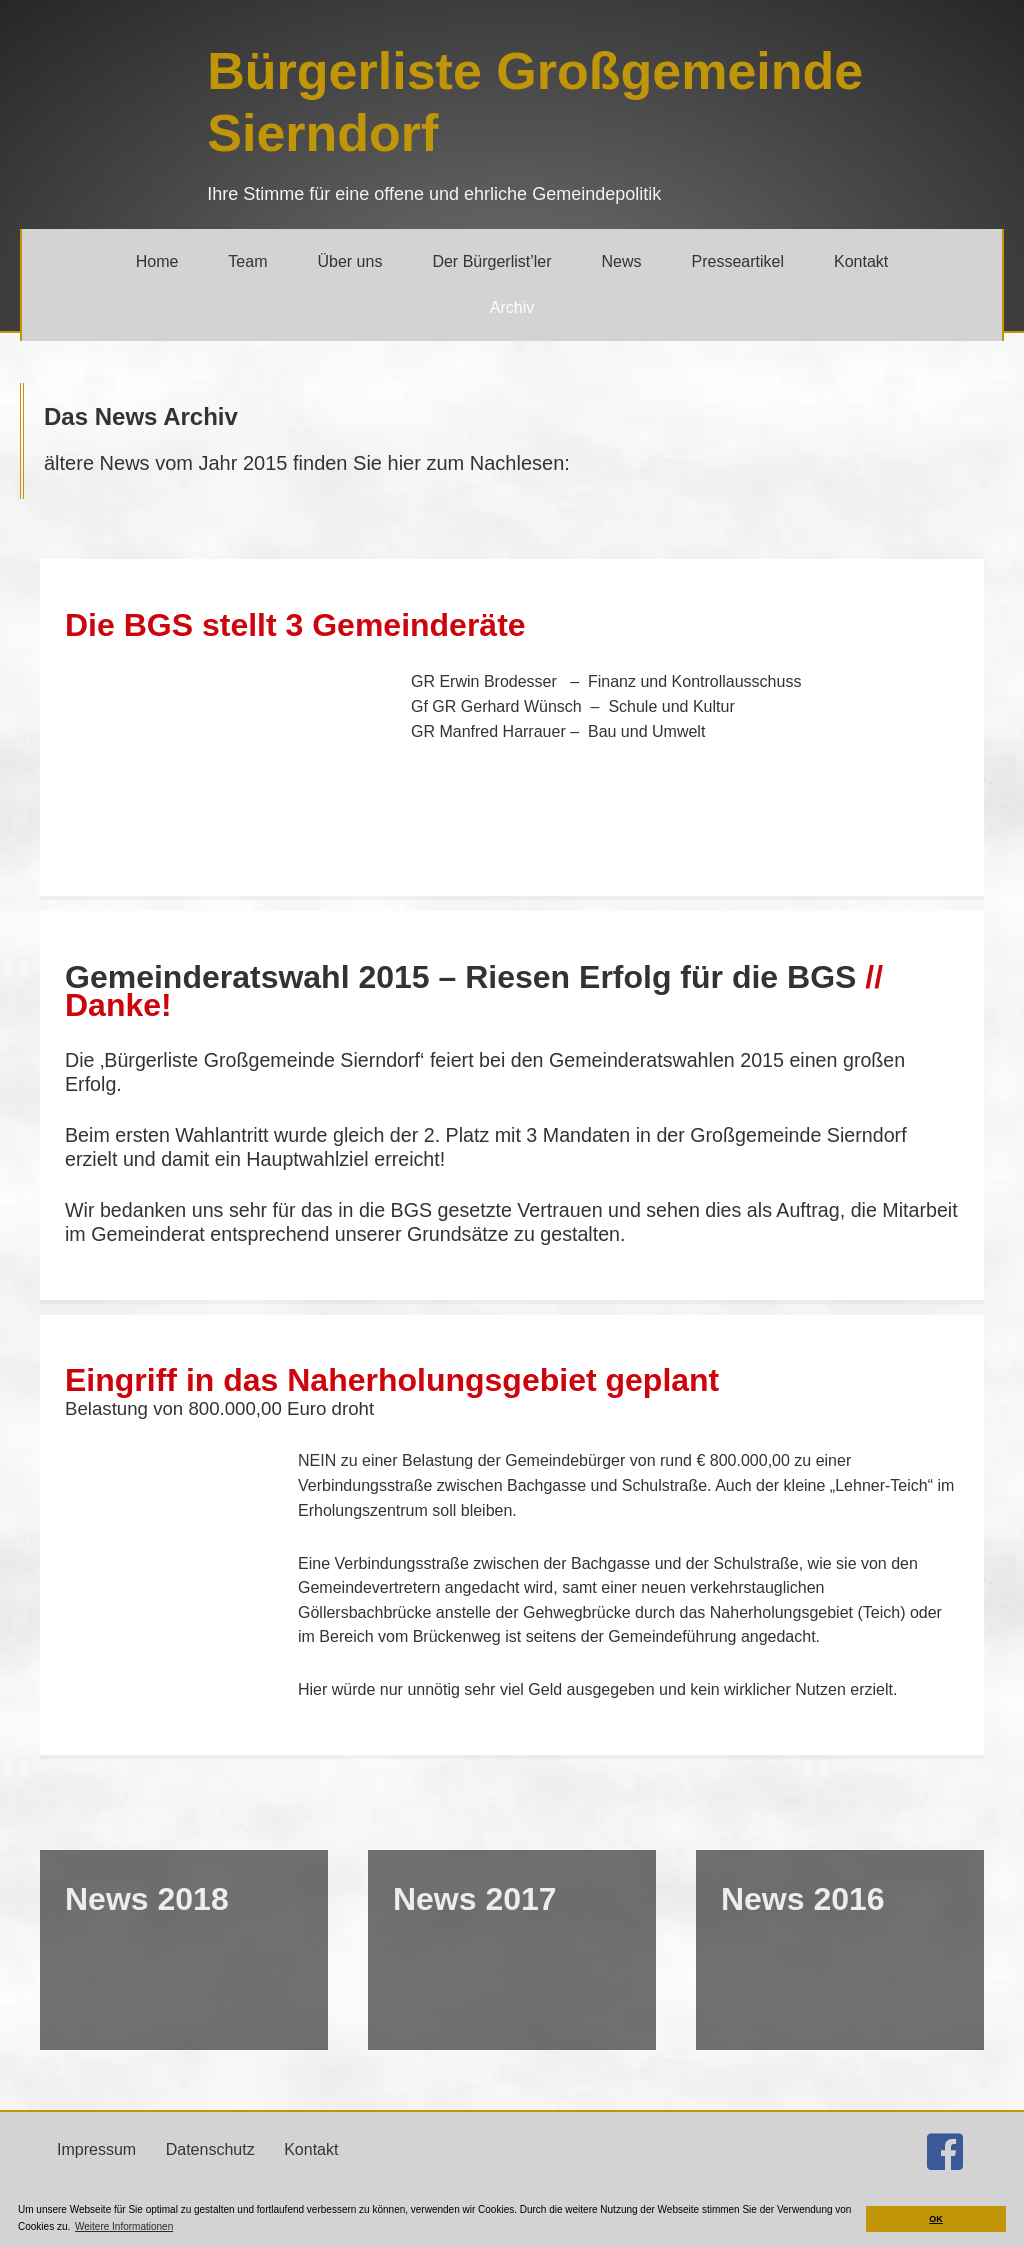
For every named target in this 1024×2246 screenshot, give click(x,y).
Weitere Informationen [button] (124, 2226)
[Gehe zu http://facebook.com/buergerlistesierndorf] (945, 2172)
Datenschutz (210, 2166)
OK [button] (936, 2219)
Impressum (96, 2166)
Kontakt (311, 2166)
